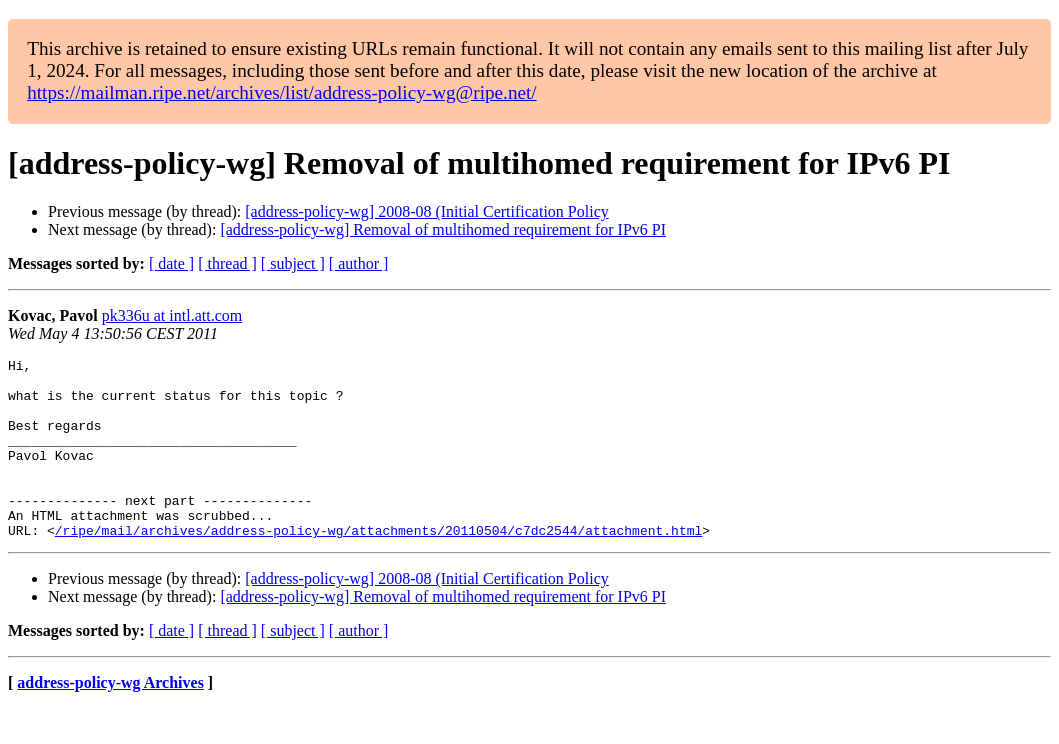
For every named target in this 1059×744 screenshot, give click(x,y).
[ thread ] (227, 263)
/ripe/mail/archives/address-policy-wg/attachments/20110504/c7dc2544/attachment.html (378, 566)
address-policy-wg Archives (110, 718)
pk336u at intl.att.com (172, 315)
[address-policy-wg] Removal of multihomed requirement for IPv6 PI (443, 229)
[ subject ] (293, 263)
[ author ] (359, 263)
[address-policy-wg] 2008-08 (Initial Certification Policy (426, 211)
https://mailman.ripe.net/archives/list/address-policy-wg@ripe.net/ (282, 92)
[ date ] (171, 263)
